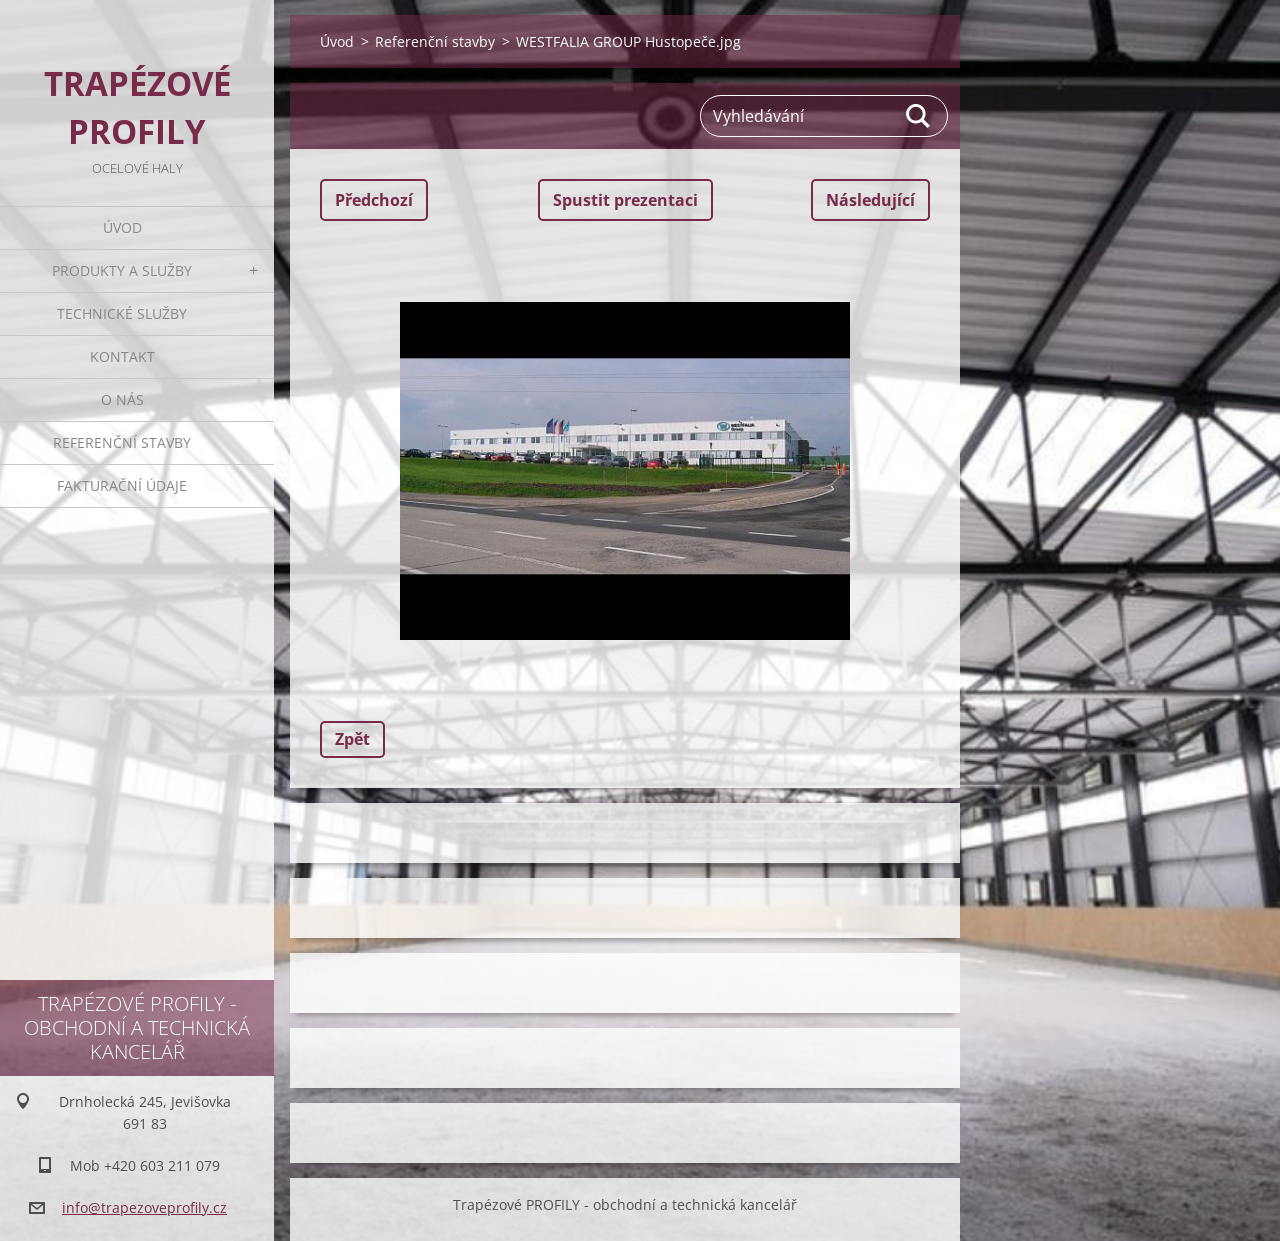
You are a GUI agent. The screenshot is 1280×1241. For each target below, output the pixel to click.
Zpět (352, 739)
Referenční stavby (122, 442)
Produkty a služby (122, 270)
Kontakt (122, 356)
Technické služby (122, 313)
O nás (122, 399)
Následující (870, 200)
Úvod (122, 227)
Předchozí (374, 200)
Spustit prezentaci (625, 200)
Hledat (919, 116)
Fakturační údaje (122, 485)
